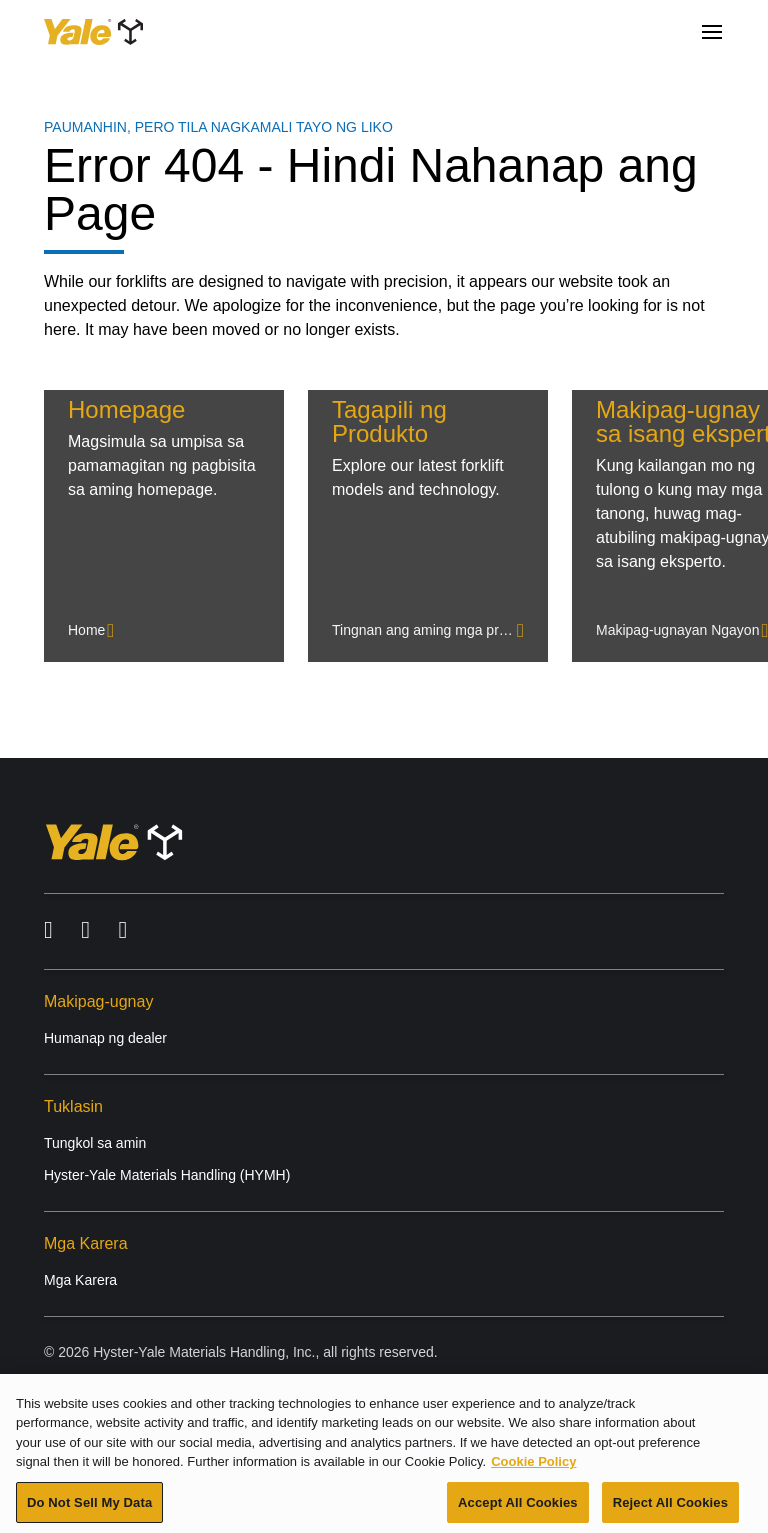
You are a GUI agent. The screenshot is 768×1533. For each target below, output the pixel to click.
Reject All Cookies (670, 1507)
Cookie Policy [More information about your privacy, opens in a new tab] (533, 1466)
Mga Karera (80, 1280)
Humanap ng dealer (105, 1038)
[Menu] (712, 32)
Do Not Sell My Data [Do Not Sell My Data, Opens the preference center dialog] (89, 1507)
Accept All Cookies (518, 1507)
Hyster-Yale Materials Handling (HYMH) (167, 1175)
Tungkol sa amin (95, 1143)
